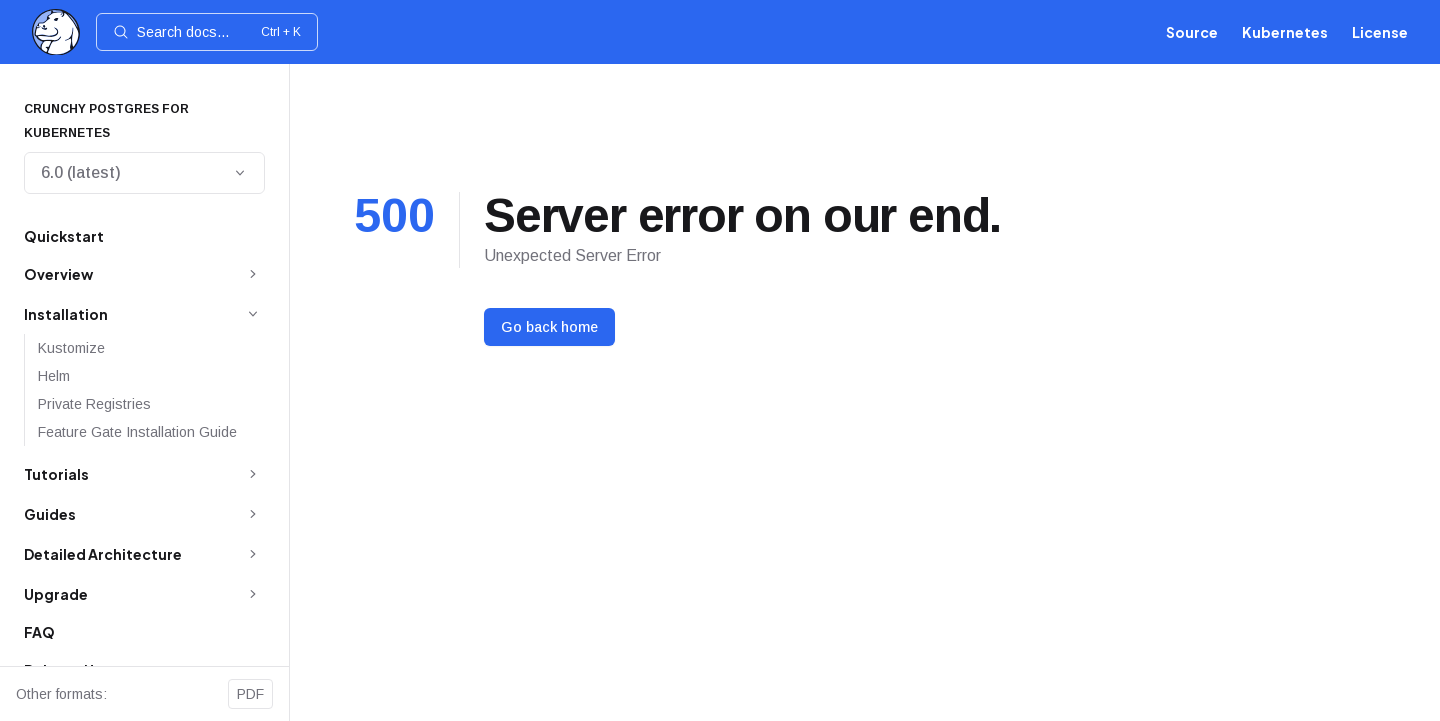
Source (1192, 32)
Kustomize (71, 348)
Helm (54, 376)
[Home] (56, 32)
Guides (50, 514)
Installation (66, 314)
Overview (58, 274)
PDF (250, 694)
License (1380, 32)
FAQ (39, 632)
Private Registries (94, 404)
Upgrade (56, 594)
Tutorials (56, 474)
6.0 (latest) (144, 172)
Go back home (549, 327)
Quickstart (64, 236)
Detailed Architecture (103, 554)
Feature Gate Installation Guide (137, 432)
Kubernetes (1285, 32)
